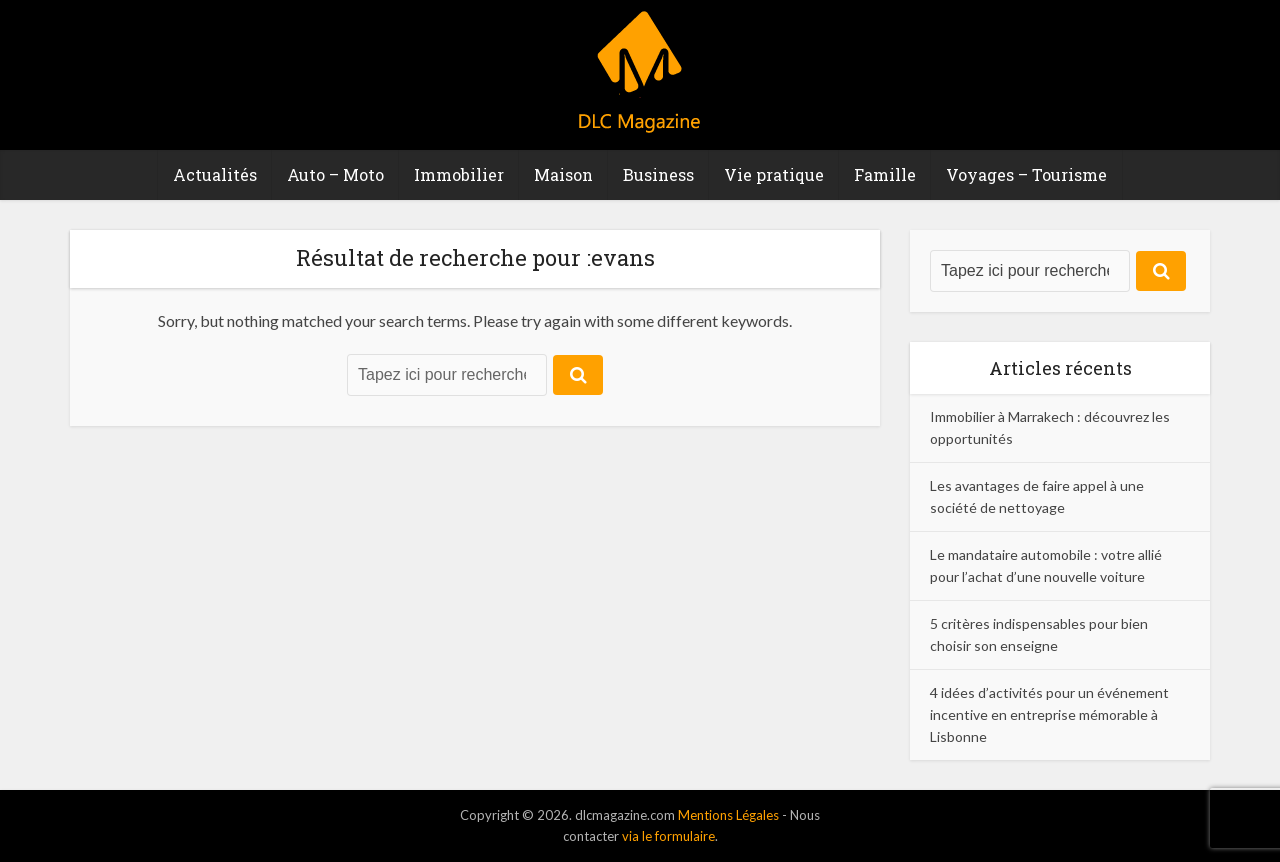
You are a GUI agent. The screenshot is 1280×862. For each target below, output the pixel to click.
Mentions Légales (728, 815)
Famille (885, 174)
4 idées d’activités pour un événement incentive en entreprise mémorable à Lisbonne (1049, 714)
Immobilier (459, 174)
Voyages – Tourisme (1026, 174)
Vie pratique (774, 174)
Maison (563, 174)
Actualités (215, 174)
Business (658, 174)
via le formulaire (668, 836)
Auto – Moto (335, 174)
